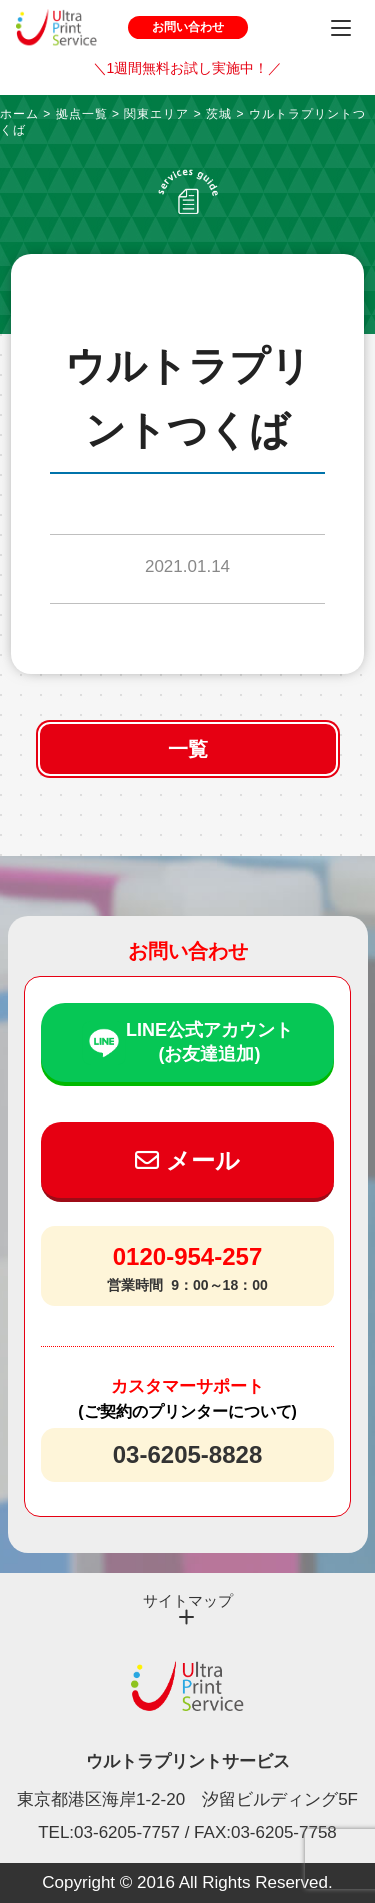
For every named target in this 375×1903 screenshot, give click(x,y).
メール (187, 1160)
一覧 (188, 749)
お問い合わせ (188, 27)
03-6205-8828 (187, 1454)
